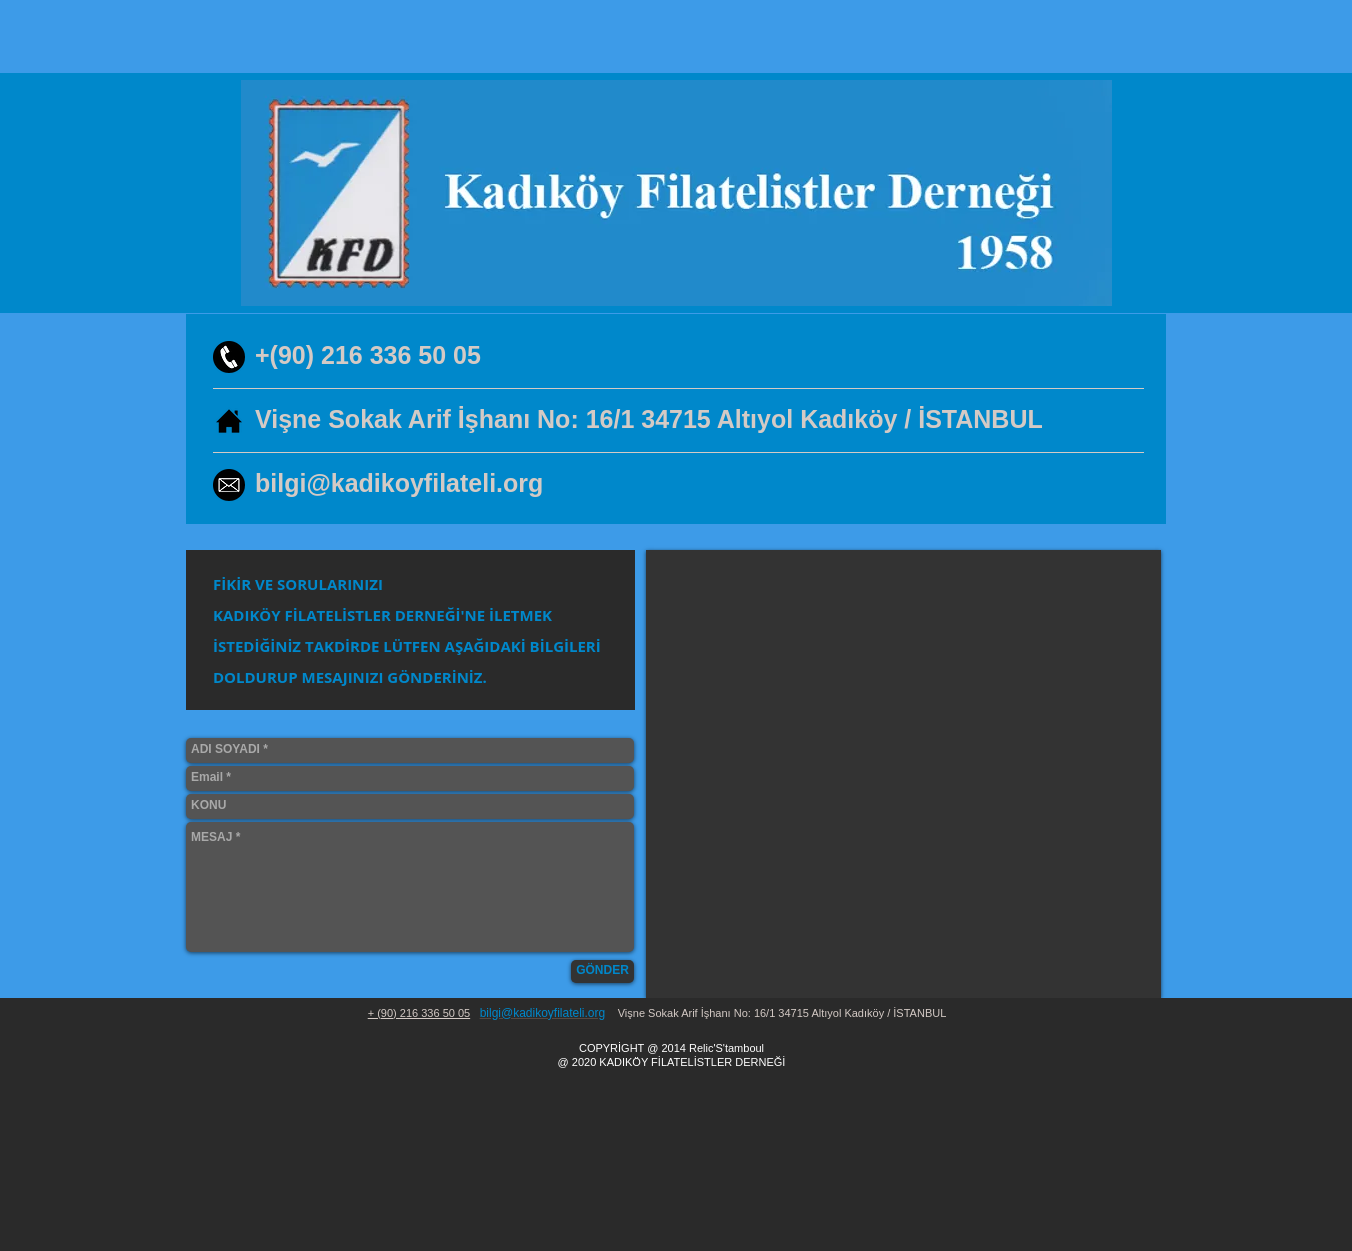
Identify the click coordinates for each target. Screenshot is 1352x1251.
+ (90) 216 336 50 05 (419, 1013)
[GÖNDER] (602, 971)
